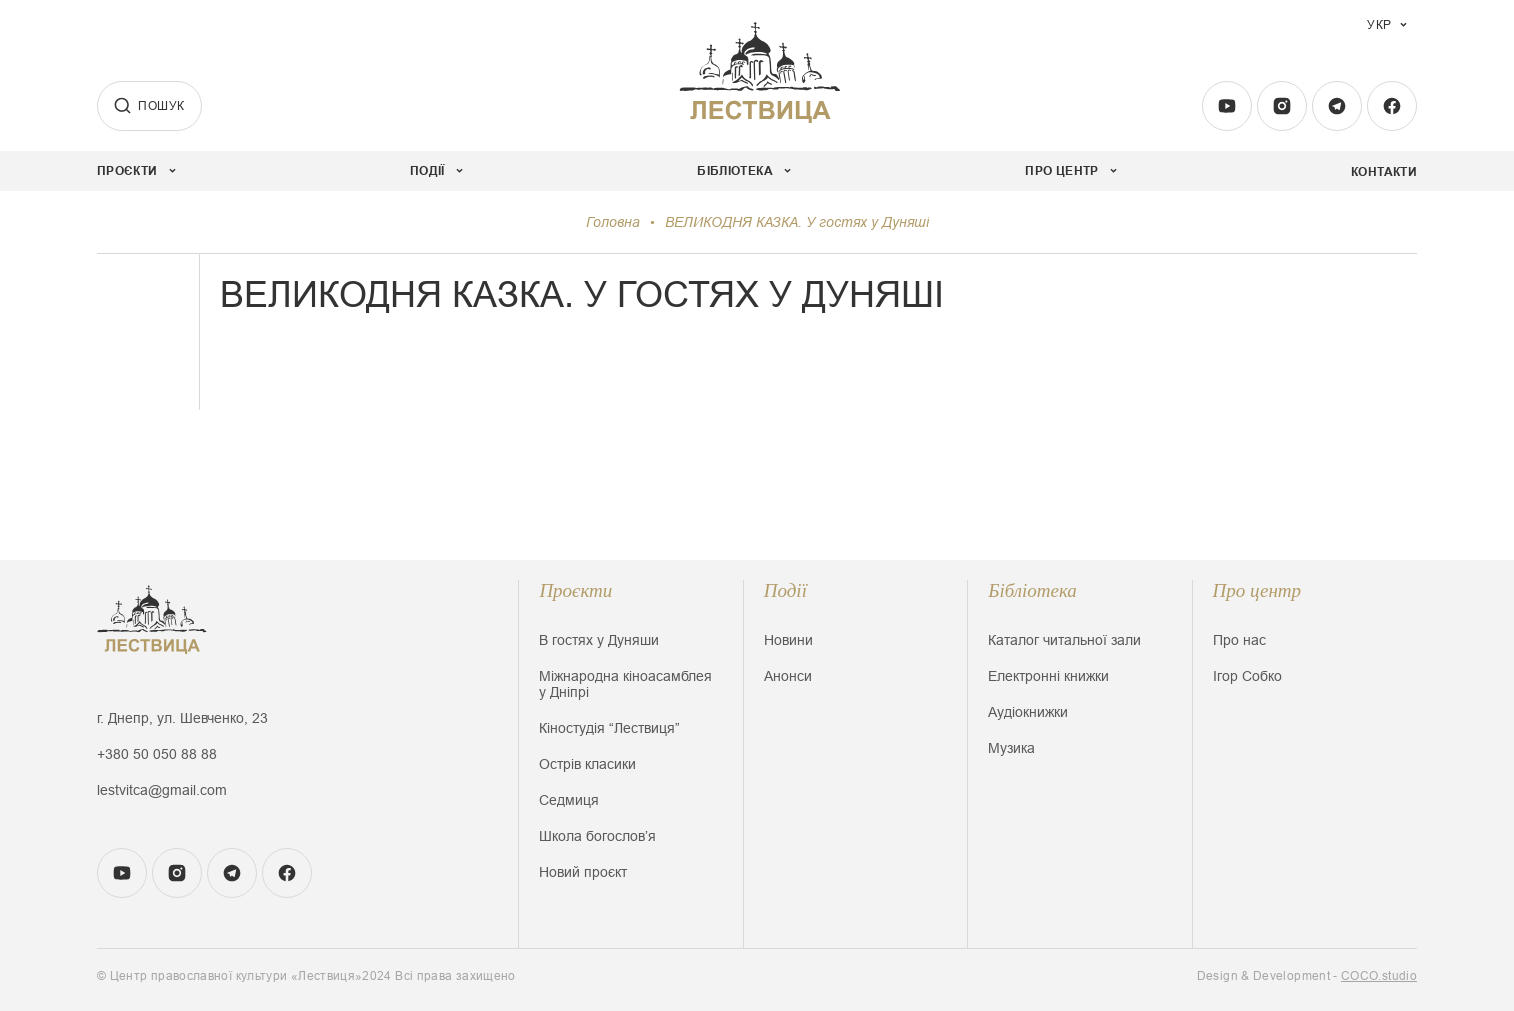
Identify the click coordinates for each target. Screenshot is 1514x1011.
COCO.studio (1379, 976)
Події (785, 590)
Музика (1011, 748)
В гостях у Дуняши (599, 640)
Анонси (788, 676)
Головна (613, 222)
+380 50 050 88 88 (157, 754)
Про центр (1257, 590)
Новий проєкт (583, 872)
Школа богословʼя (597, 836)
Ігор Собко (1247, 676)
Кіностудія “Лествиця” (609, 728)
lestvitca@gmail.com (162, 790)
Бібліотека (1032, 590)
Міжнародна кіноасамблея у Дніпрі (625, 684)
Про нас (1239, 640)
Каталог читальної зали (1064, 640)
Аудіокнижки (1028, 712)
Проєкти (575, 590)
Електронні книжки (1048, 676)
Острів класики (587, 764)
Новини (788, 640)
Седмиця (569, 800)
